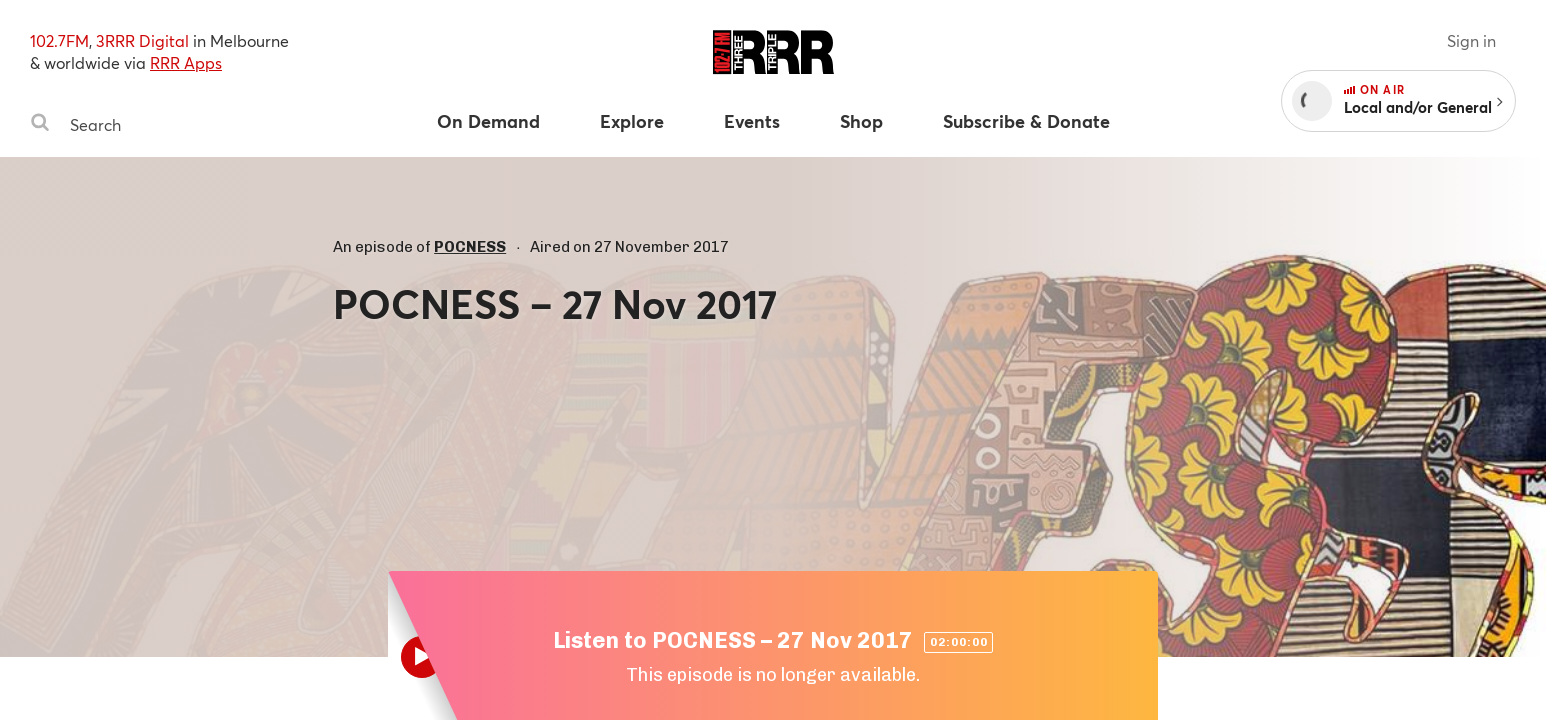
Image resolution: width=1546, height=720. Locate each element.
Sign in (1471, 40)
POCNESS (470, 247)
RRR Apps (186, 62)
